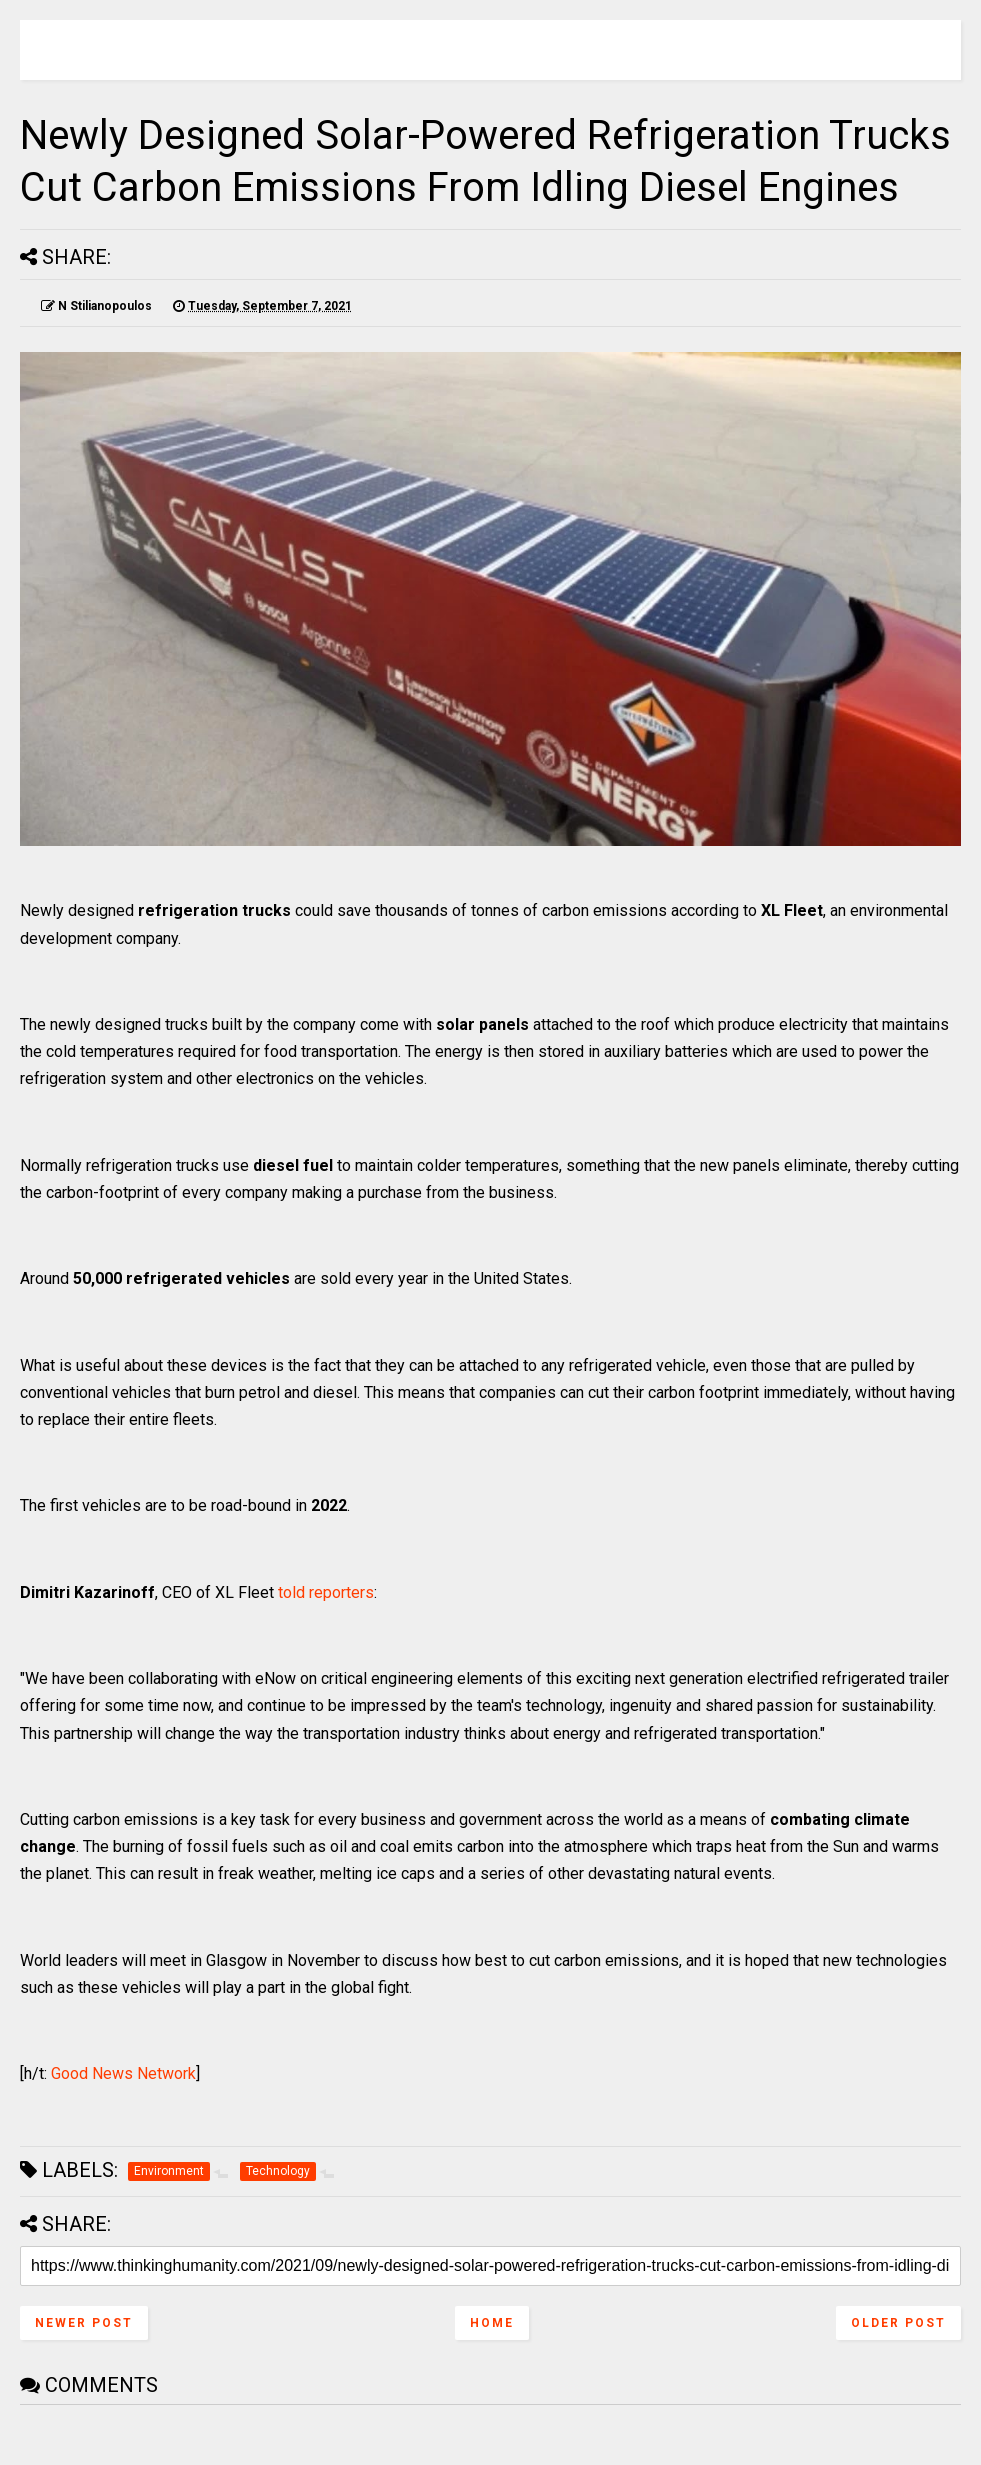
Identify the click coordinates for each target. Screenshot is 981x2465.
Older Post (898, 2323)
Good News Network (123, 2073)
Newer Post (84, 2323)
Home (492, 2323)
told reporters (326, 1592)
